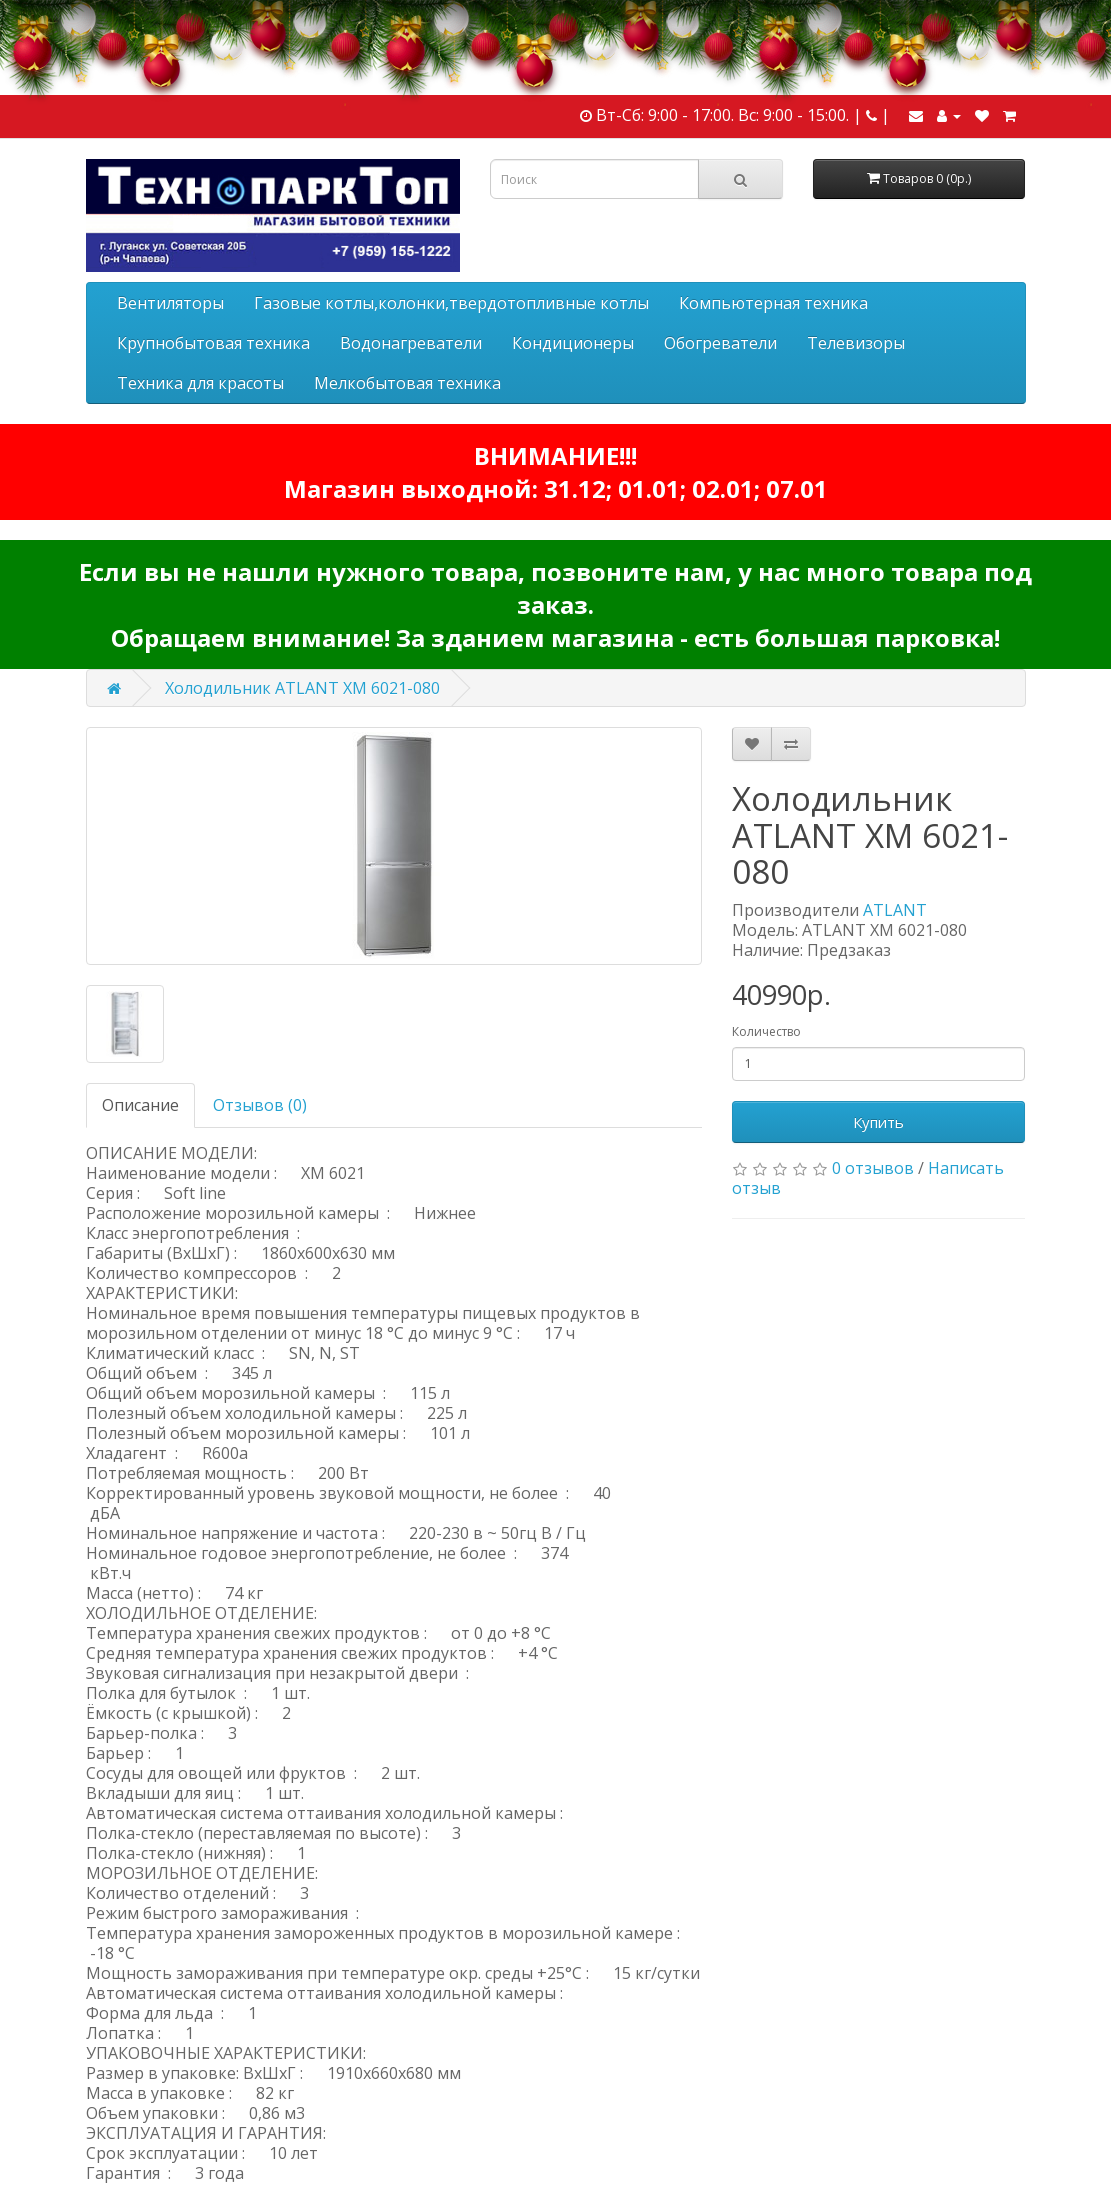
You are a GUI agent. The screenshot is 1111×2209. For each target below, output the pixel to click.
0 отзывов (873, 1168)
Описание (140, 1105)
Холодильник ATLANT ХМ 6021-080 (302, 688)
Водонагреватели (411, 343)
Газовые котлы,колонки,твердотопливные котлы (451, 303)
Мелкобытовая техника (407, 383)
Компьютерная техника (773, 303)
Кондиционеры (573, 343)
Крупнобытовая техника (213, 343)
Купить (878, 1122)
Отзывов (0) (260, 1105)
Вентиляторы (170, 303)
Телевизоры (856, 343)
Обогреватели (720, 343)
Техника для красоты (200, 383)
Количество (766, 1031)
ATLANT (895, 910)
